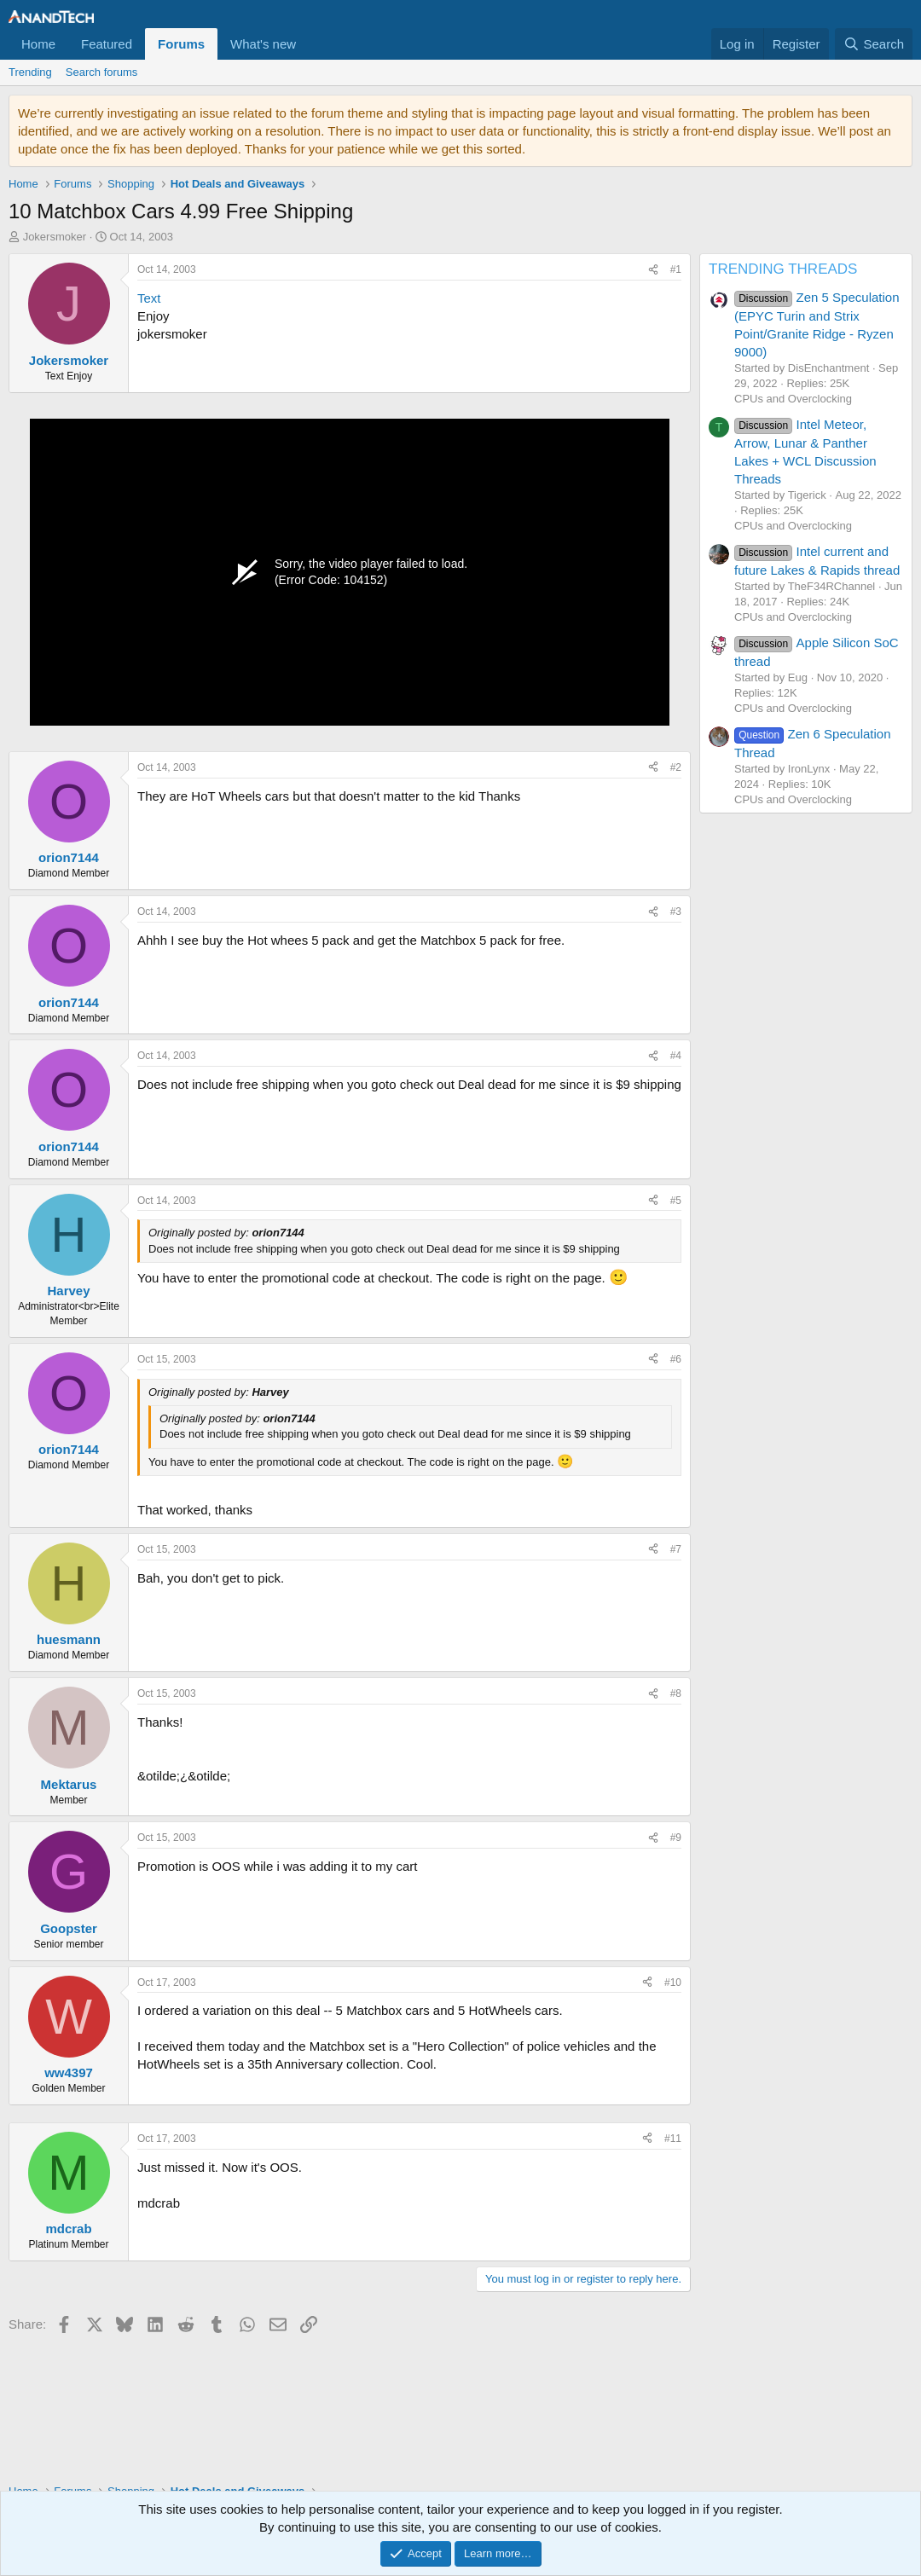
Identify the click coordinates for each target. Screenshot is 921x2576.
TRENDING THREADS (783, 269)
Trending (30, 72)
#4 (675, 1056)
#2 (675, 767)
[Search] (873, 44)
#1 (675, 269)
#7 (675, 1549)
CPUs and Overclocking (793, 398)
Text (149, 298)
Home (38, 44)
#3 (675, 912)
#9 (675, 1838)
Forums (181, 44)
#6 (675, 1359)
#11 (672, 2139)
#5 (675, 1201)
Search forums (102, 72)
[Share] (653, 270)
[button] (309, 44)
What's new (263, 44)
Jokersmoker (54, 236)
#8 (675, 1693)
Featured (106, 44)
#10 (672, 1982)
